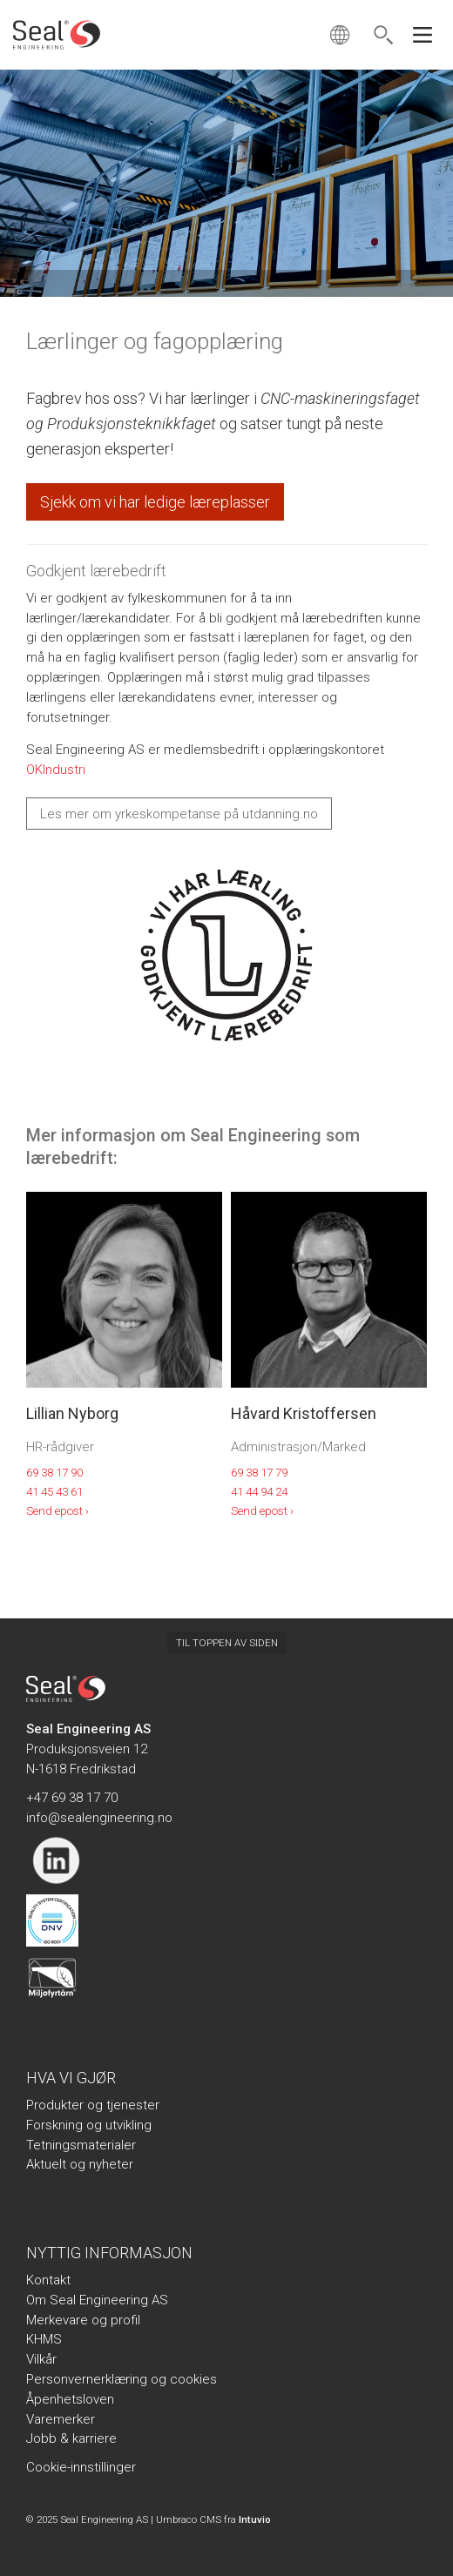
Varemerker (60, 2419)
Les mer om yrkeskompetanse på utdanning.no (179, 814)
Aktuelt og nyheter (79, 2164)
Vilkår (41, 2359)
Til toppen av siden (227, 1643)
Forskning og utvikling (89, 2125)
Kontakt (48, 2280)
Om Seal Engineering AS (97, 2300)
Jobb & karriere (71, 2438)
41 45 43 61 (54, 1491)
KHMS (44, 2339)
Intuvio (255, 2519)
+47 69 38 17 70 (72, 1798)
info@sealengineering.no (99, 1818)
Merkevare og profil (83, 2320)
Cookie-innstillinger (81, 2467)
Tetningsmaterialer (81, 2145)
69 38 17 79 (259, 1472)
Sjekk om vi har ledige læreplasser (155, 502)
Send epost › (57, 1510)
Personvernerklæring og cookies (121, 2379)
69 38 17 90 (54, 1472)
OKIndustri (55, 769)
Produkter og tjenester (92, 2105)
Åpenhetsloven (70, 2399)
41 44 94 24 (259, 1491)
